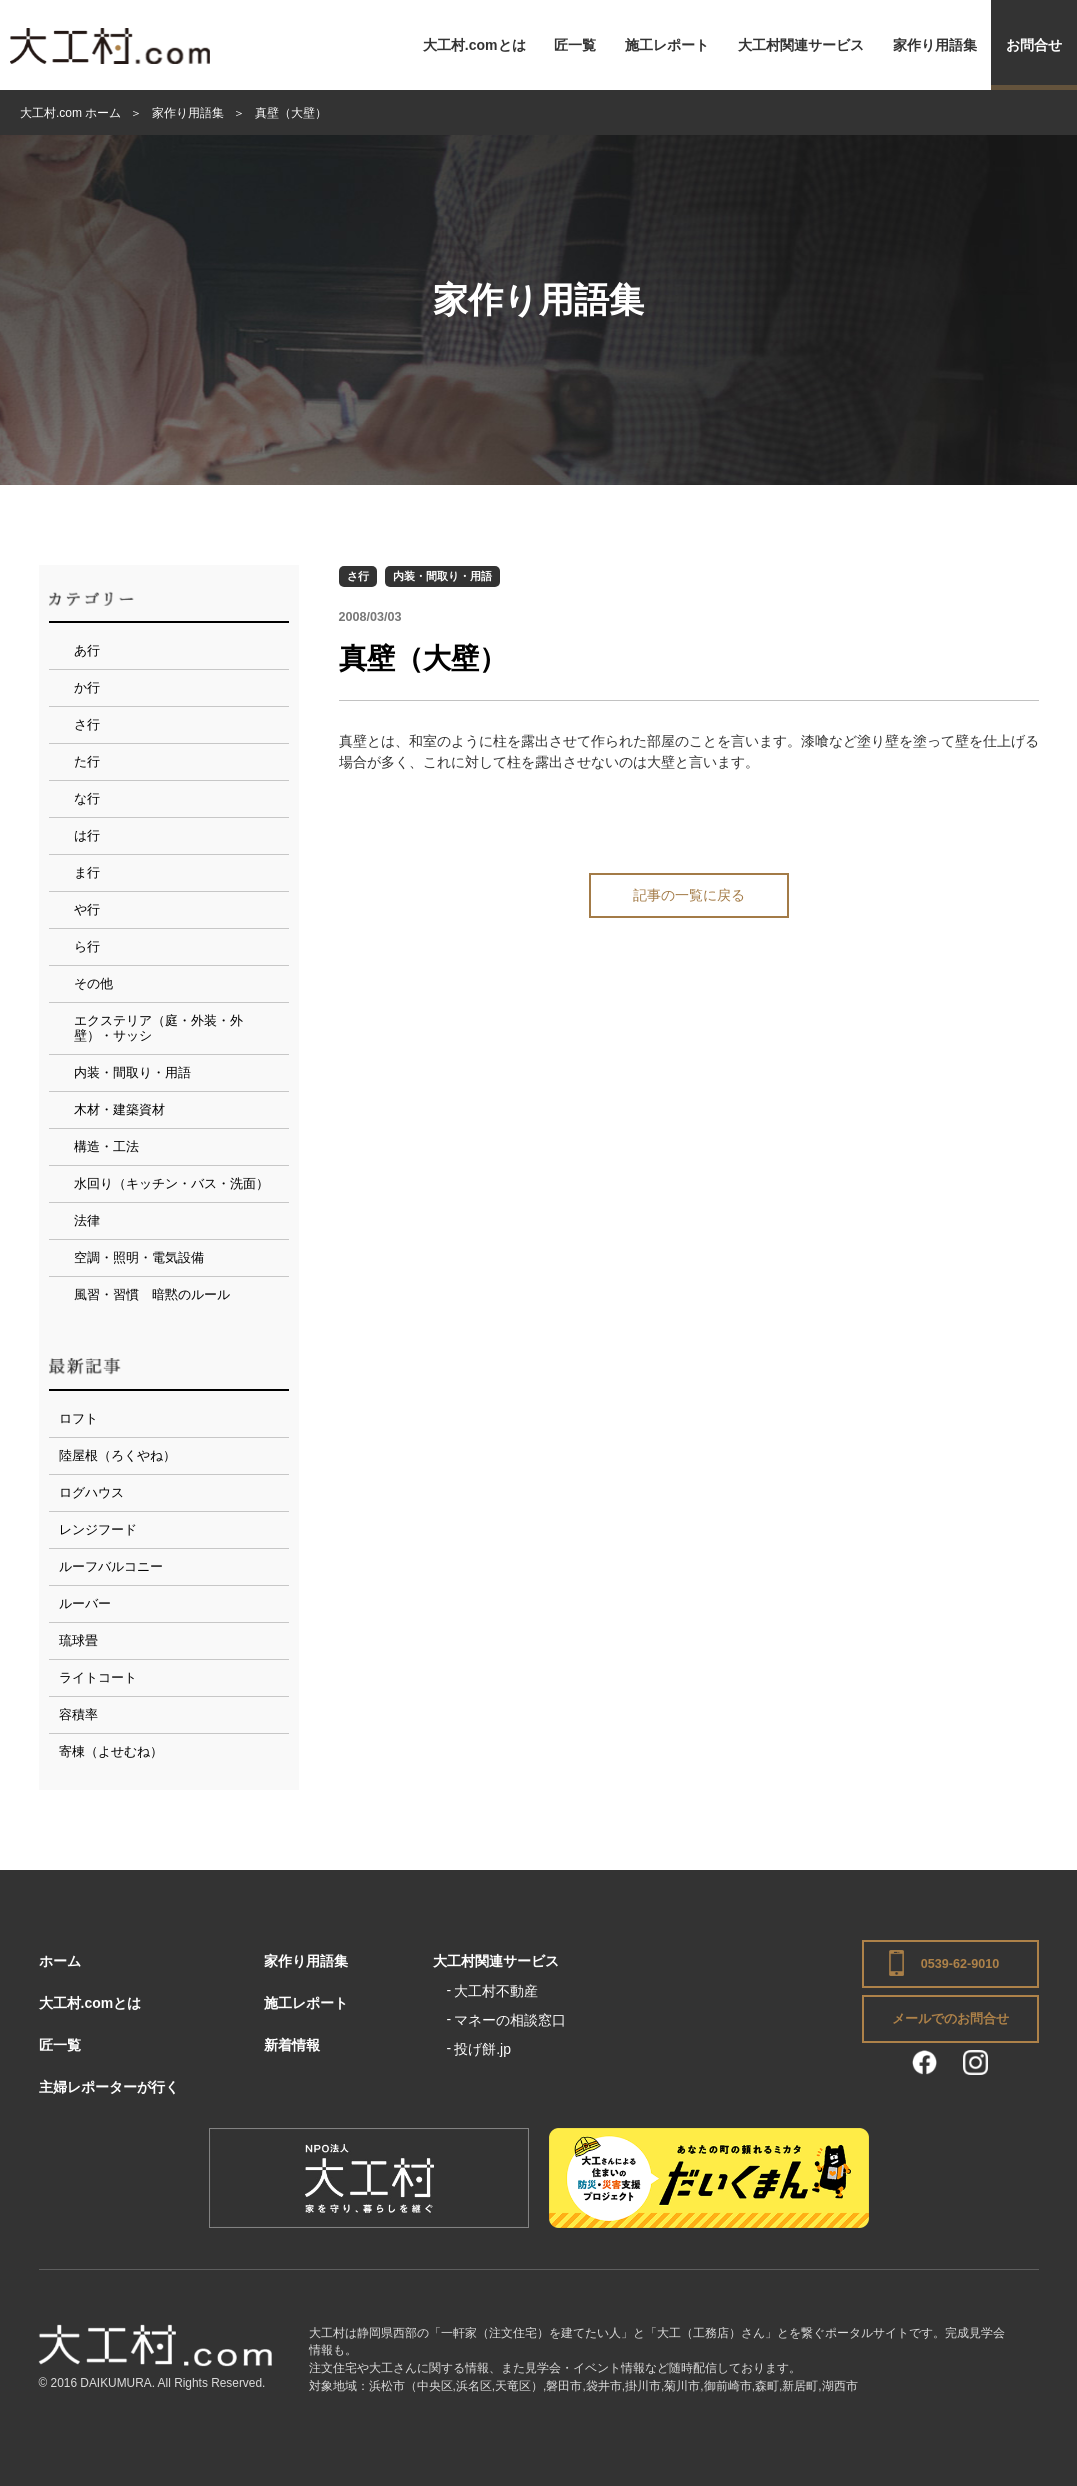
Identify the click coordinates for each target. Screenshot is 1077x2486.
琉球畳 (78, 1640)
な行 (87, 798)
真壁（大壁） (423, 658)
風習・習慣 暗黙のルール (152, 1294)
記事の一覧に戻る (689, 895)
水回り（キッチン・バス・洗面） (171, 1183)
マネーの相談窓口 (510, 2020)
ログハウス (91, 1492)
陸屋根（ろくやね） (117, 1455)
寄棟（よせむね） (111, 1751)
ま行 (87, 872)
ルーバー (85, 1603)
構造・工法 (106, 1146)
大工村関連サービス (801, 45)
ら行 (87, 946)
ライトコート (98, 1677)
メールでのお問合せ (950, 2019)
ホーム (60, 1961)
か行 (87, 687)
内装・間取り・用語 (442, 576)
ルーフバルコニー (111, 1566)
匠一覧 (575, 45)
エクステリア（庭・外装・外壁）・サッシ (158, 1028)
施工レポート (667, 45)
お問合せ (1034, 45)
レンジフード (98, 1529)
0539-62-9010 (960, 1964)
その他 (93, 983)
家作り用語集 (935, 45)
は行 (87, 835)
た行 (87, 761)
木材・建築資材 (119, 1109)
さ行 (358, 576)
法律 (87, 1220)
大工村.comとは (474, 45)
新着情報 (292, 2045)
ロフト (78, 1418)
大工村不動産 (496, 1991)
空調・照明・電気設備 (139, 1257)
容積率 (78, 1714)
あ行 (87, 650)
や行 (87, 909)
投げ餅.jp (482, 2049)
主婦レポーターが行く (109, 2087)
